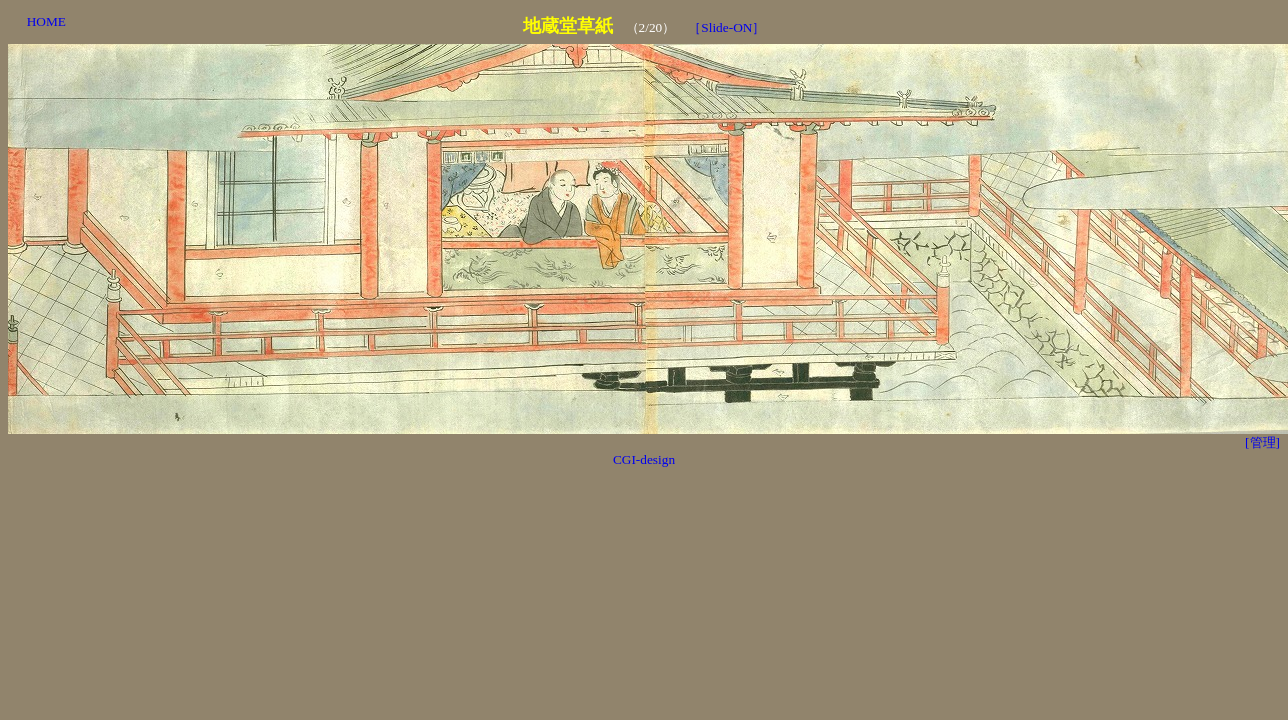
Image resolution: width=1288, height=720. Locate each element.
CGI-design (644, 459)
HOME (46, 21)
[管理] (1262, 442)
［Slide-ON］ (726, 27)
